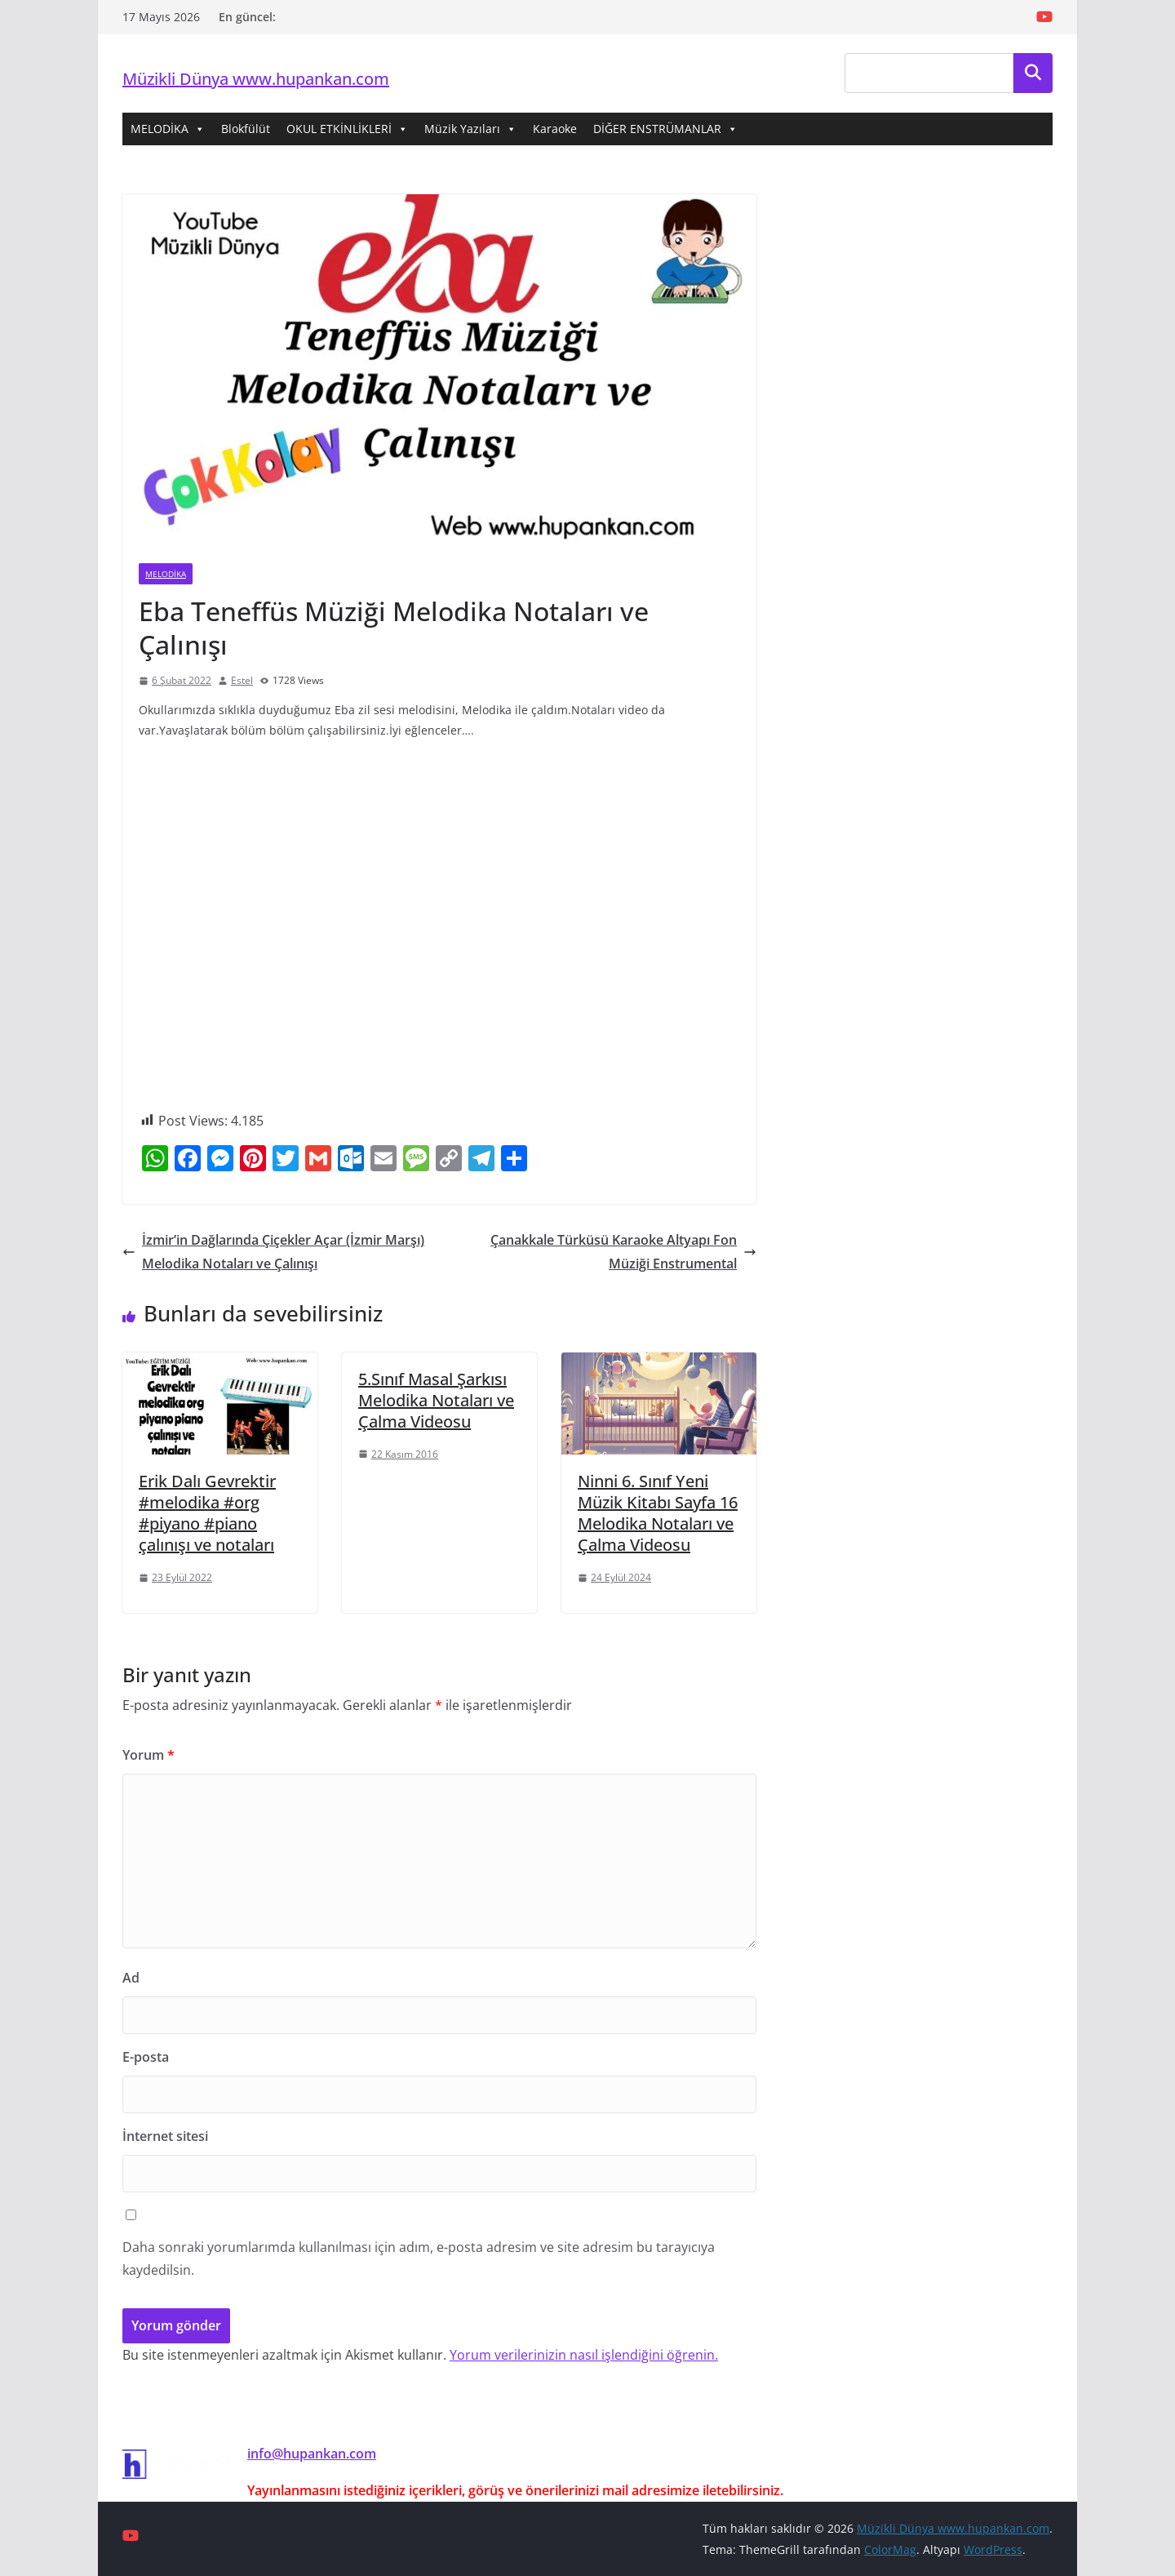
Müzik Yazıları (470, 128)
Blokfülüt (245, 128)
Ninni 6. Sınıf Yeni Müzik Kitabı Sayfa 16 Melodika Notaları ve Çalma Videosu (658, 1513)
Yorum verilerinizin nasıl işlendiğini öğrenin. (584, 2355)
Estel (242, 680)
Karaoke (555, 128)
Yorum (148, 1755)
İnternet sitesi (165, 2136)
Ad (131, 1978)
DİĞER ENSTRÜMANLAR (665, 128)
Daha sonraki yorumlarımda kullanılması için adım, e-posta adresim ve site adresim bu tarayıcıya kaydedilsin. (418, 2259)
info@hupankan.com (311, 2454)
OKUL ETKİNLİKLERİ (347, 128)
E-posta (145, 2057)
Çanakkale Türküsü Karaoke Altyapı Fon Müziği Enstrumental (623, 1251)
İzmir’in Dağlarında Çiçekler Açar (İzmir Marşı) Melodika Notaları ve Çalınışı (273, 1251)
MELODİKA (168, 128)
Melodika (165, 574)
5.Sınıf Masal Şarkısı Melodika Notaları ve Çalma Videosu (436, 1400)
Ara (1033, 73)
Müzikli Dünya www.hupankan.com (255, 79)
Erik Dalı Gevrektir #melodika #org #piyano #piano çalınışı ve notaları (207, 1513)
